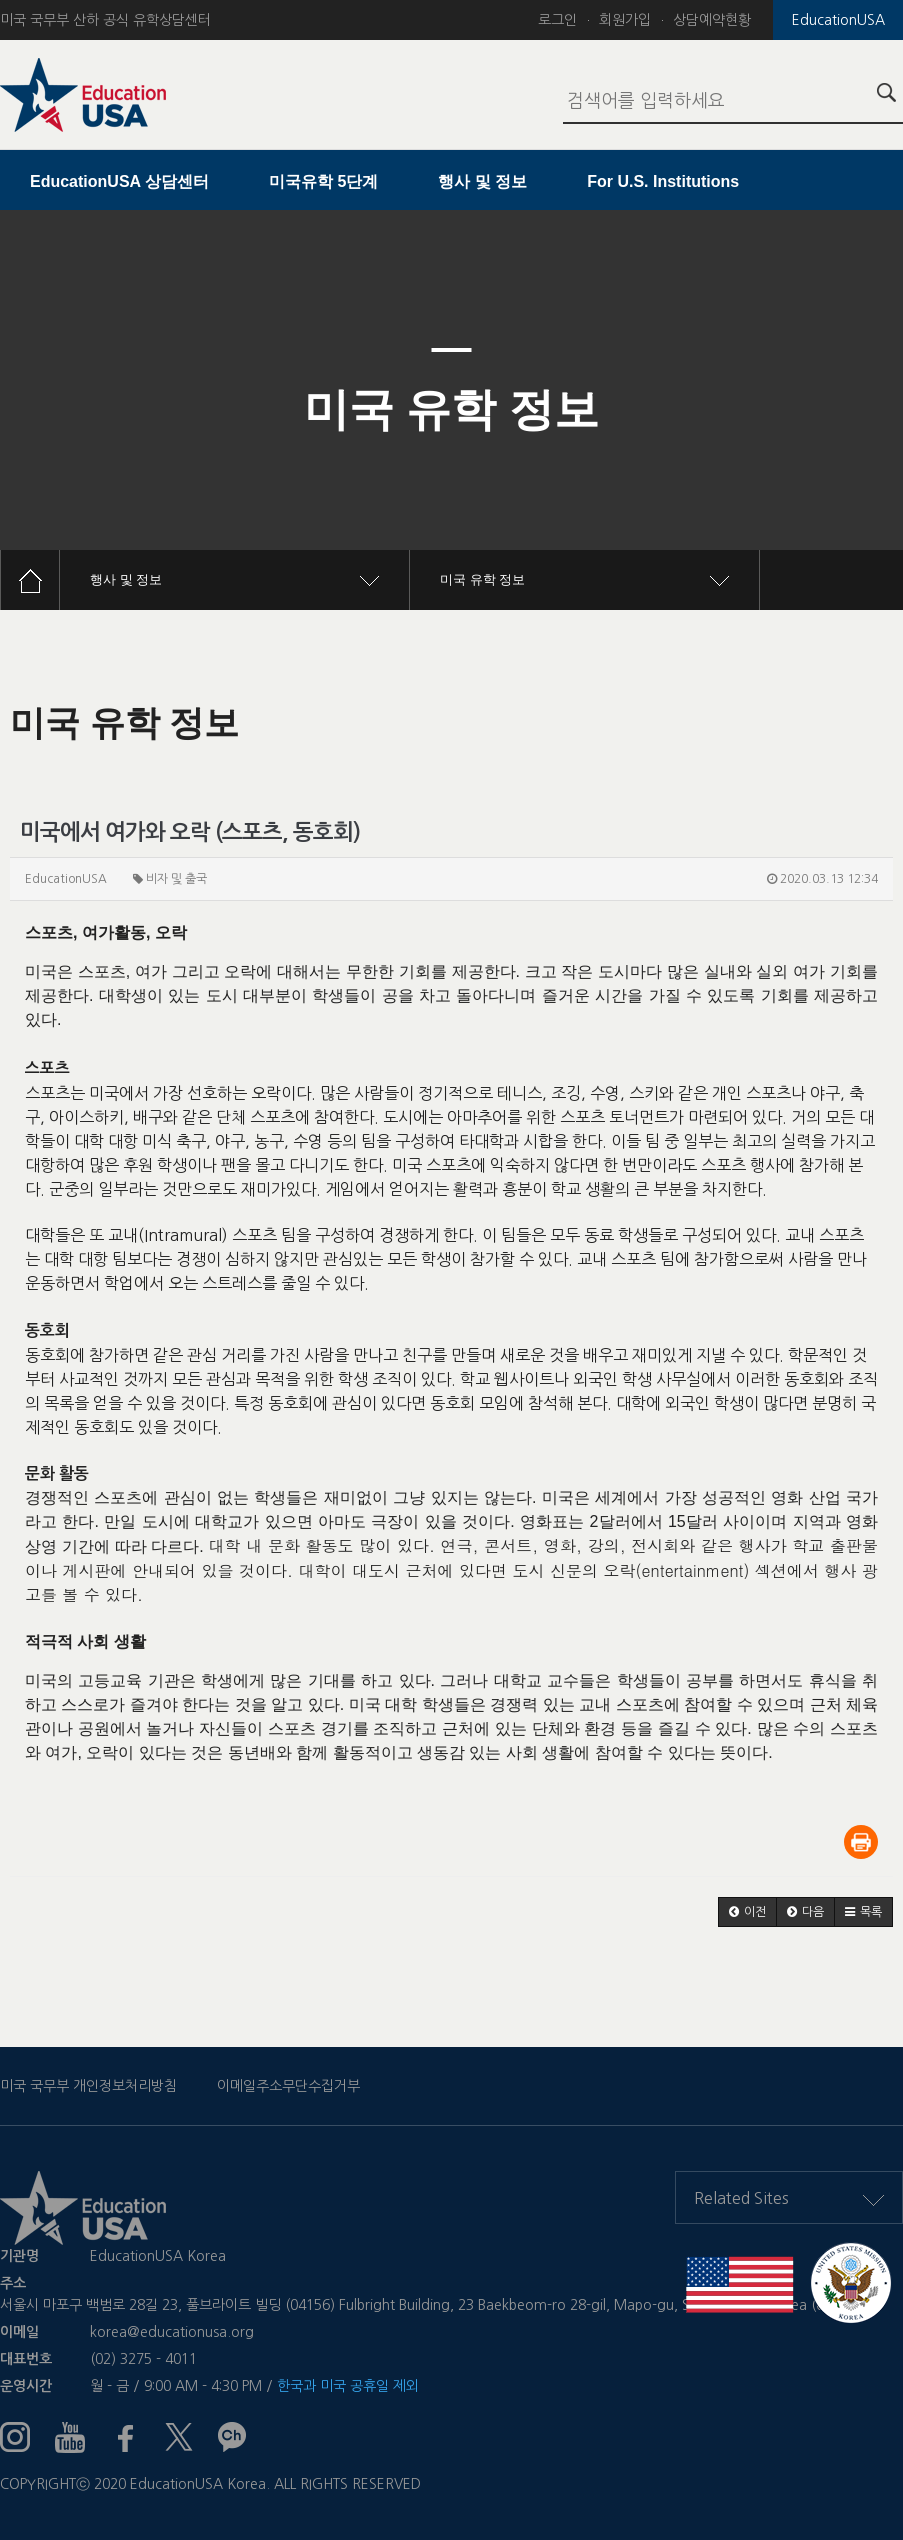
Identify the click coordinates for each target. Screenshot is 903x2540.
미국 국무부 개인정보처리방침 (88, 2086)
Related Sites (789, 2198)
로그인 (557, 20)
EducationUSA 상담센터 (119, 181)
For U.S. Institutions (663, 181)
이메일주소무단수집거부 (288, 2086)
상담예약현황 (712, 20)
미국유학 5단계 (323, 181)
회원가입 (625, 20)
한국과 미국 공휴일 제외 (348, 2386)
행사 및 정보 (482, 181)
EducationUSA (838, 20)
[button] (747, 1912)
